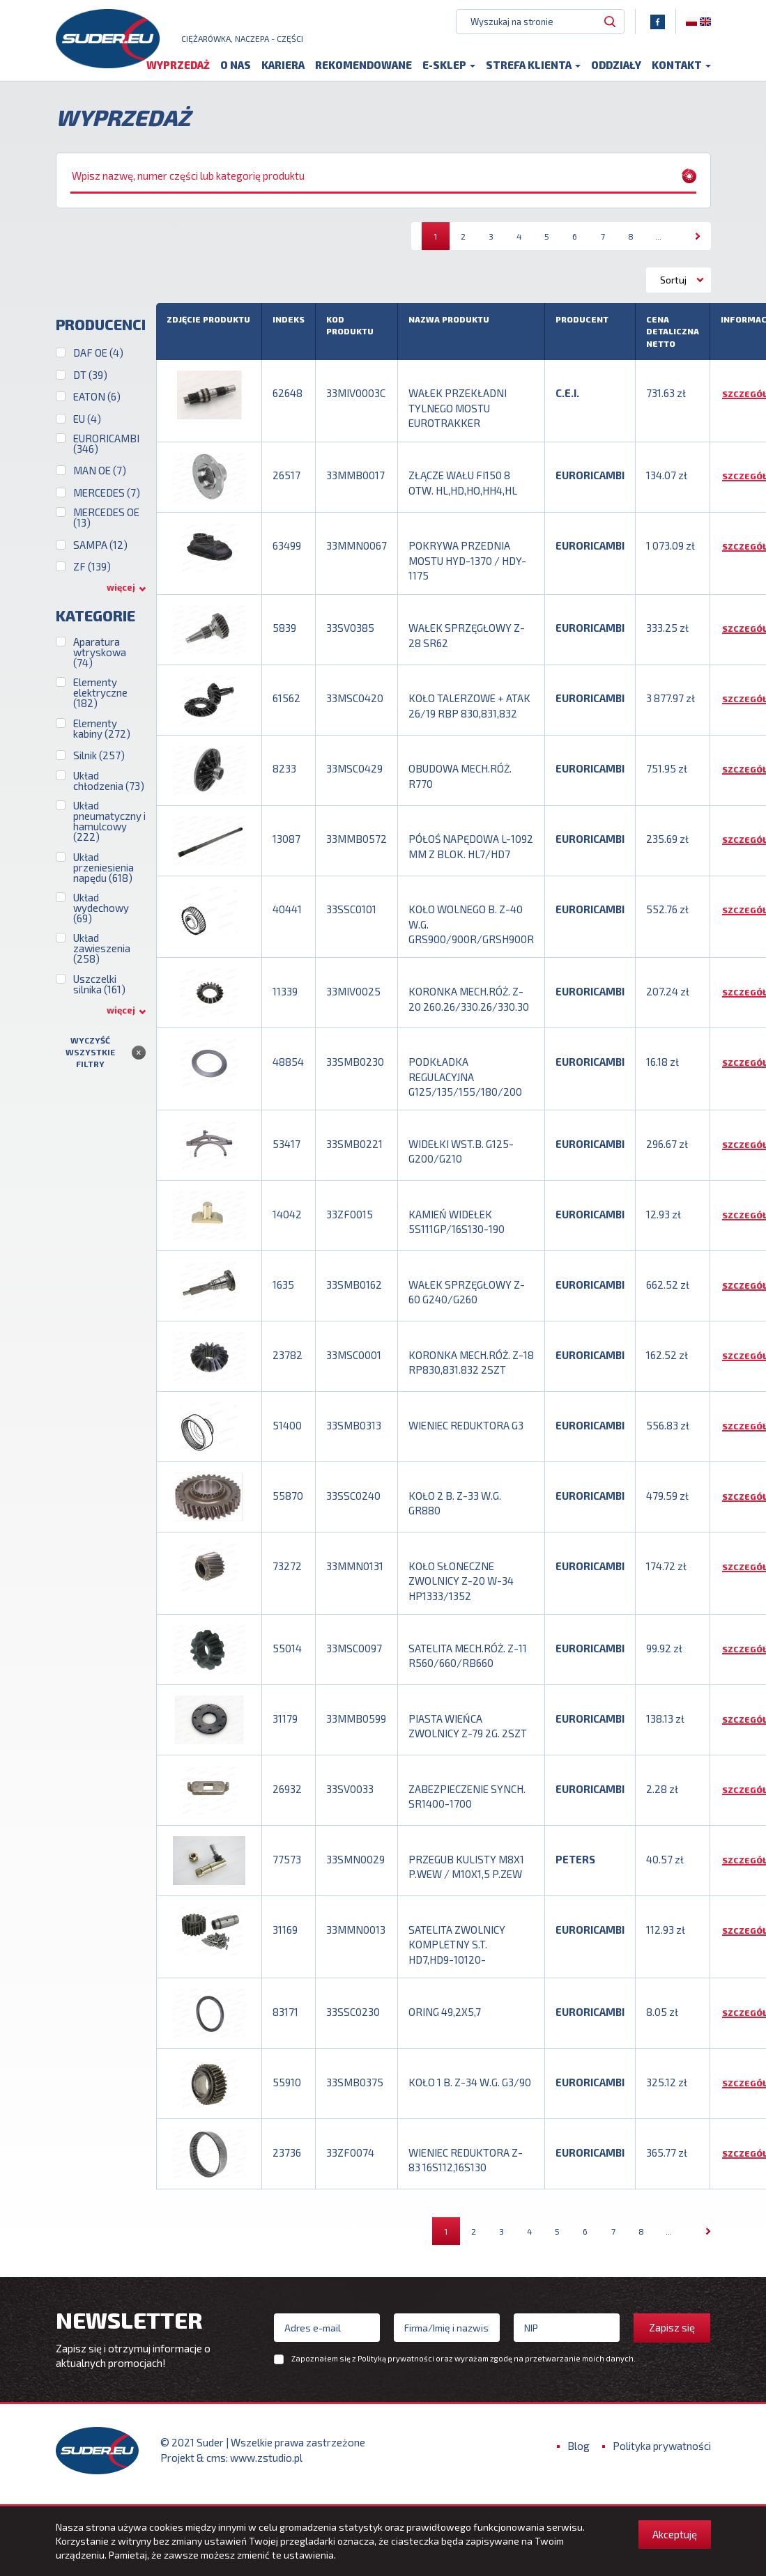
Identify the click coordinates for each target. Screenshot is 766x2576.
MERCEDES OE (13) (106, 525)
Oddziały (616, 71)
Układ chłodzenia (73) (108, 788)
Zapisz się (672, 2335)
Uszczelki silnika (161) (99, 991)
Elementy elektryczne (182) (100, 701)
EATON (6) (97, 404)
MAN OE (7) (99, 479)
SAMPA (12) (100, 553)
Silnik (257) (99, 763)
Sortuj (673, 287)
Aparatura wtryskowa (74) (99, 660)
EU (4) (87, 426)
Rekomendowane (363, 71)
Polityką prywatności (396, 2366)
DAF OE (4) (98, 360)
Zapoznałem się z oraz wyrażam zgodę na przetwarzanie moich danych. (463, 2367)
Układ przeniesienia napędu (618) (103, 875)
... (658, 244)
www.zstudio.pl (266, 2465)
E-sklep (448, 71)
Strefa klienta (533, 71)
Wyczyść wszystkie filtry (90, 1059)
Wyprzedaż (178, 71)
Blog (578, 2454)
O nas (235, 71)
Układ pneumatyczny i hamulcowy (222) (109, 829)
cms (216, 2465)
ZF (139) (92, 574)
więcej (121, 595)
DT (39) (90, 383)
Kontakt (681, 71)
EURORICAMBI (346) (106, 451)
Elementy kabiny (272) (101, 736)
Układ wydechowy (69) (101, 915)
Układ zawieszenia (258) (101, 956)
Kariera (283, 71)
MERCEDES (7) (106, 500)
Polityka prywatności (662, 2454)
